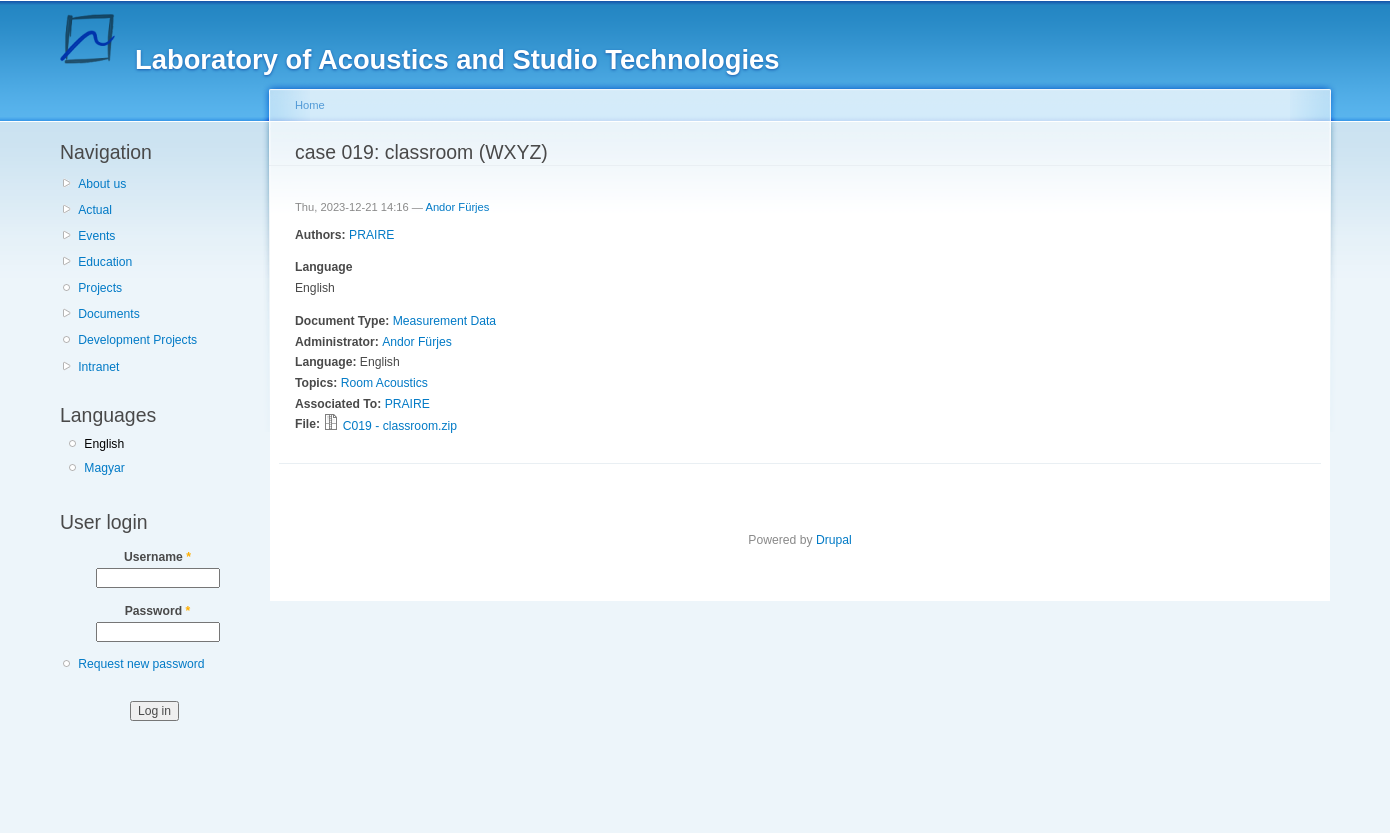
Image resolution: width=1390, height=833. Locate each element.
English (104, 444)
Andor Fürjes (457, 207)
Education (105, 262)
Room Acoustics (384, 383)
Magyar (104, 468)
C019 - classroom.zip (400, 426)
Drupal (834, 540)
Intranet (98, 367)
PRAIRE (371, 235)
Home (310, 105)
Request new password (141, 664)
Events (96, 236)
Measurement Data (444, 321)
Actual (95, 210)
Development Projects (137, 340)
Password (158, 611)
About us (102, 184)
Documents (108, 314)
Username (157, 557)
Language (323, 267)
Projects (100, 288)
